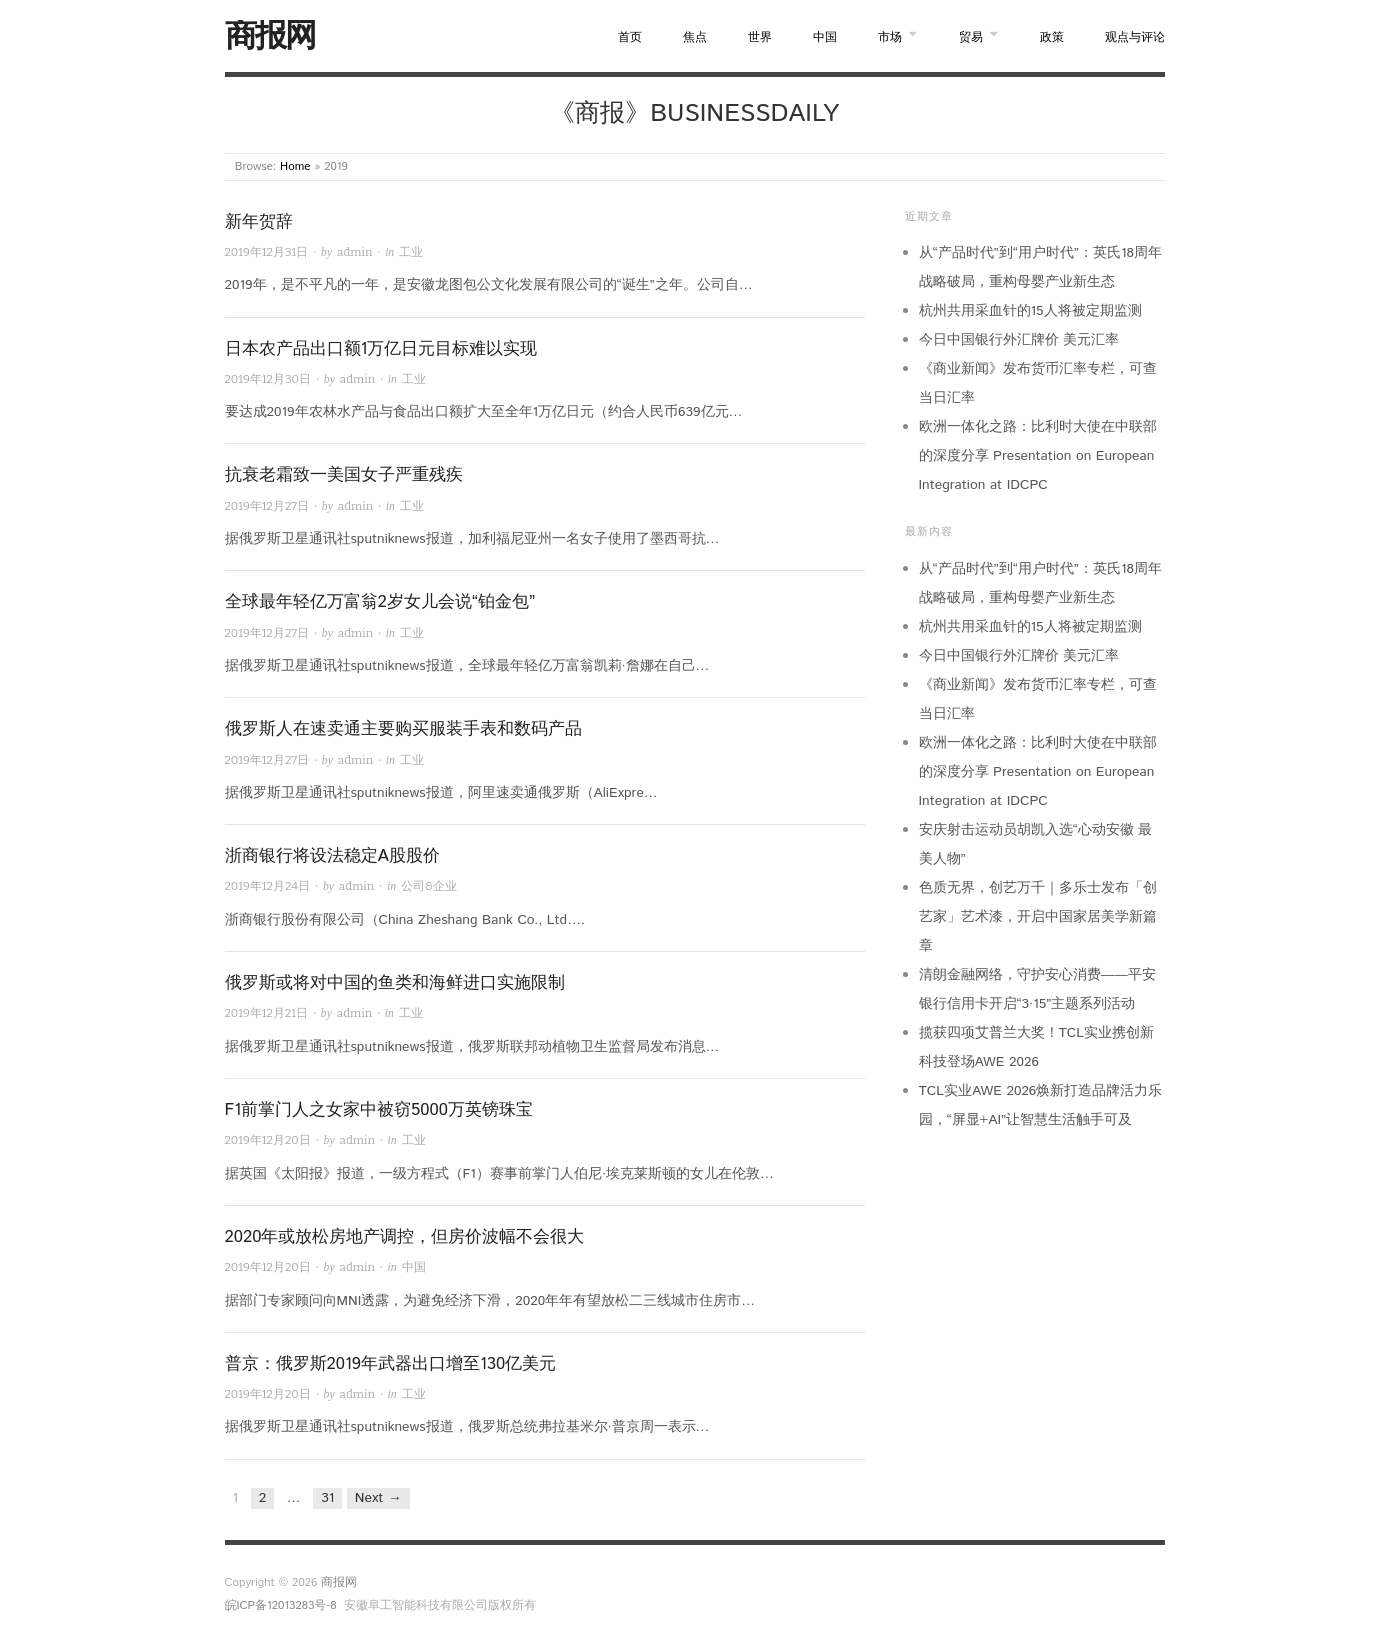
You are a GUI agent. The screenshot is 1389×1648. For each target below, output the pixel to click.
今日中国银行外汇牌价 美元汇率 (1019, 340)
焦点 (695, 38)
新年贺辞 (259, 222)
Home (295, 166)
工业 (411, 252)
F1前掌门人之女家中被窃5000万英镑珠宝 (379, 1110)
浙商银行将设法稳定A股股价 (332, 856)
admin (354, 252)
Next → (378, 1498)
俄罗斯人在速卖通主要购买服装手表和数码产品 (403, 729)
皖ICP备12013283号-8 (281, 1605)
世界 (760, 38)
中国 (825, 38)
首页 (630, 38)
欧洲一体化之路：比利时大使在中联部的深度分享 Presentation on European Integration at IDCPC (1038, 456)
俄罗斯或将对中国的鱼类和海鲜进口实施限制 (395, 983)
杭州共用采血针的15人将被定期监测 (1030, 311)
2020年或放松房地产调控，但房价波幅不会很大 (405, 1237)
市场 (890, 38)
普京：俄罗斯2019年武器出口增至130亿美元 (391, 1364)
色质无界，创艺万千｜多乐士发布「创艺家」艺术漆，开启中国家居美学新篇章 (1038, 917)
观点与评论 (1135, 38)
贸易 (971, 38)
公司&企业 (429, 886)
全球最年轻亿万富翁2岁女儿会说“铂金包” (380, 602)
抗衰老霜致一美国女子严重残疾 (344, 475)
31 (327, 1498)
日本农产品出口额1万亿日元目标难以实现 (381, 349)
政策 (1052, 38)
